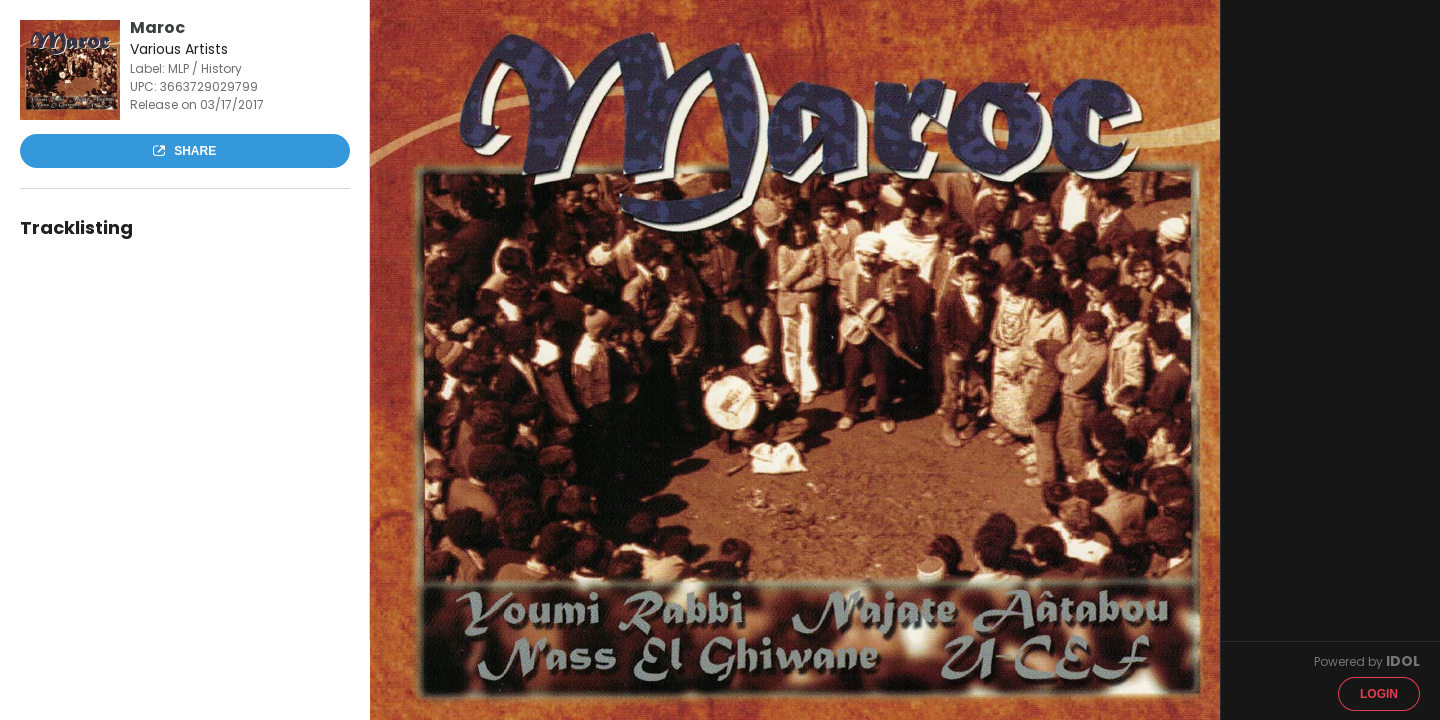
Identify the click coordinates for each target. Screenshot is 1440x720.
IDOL (1403, 661)
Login (1379, 694)
